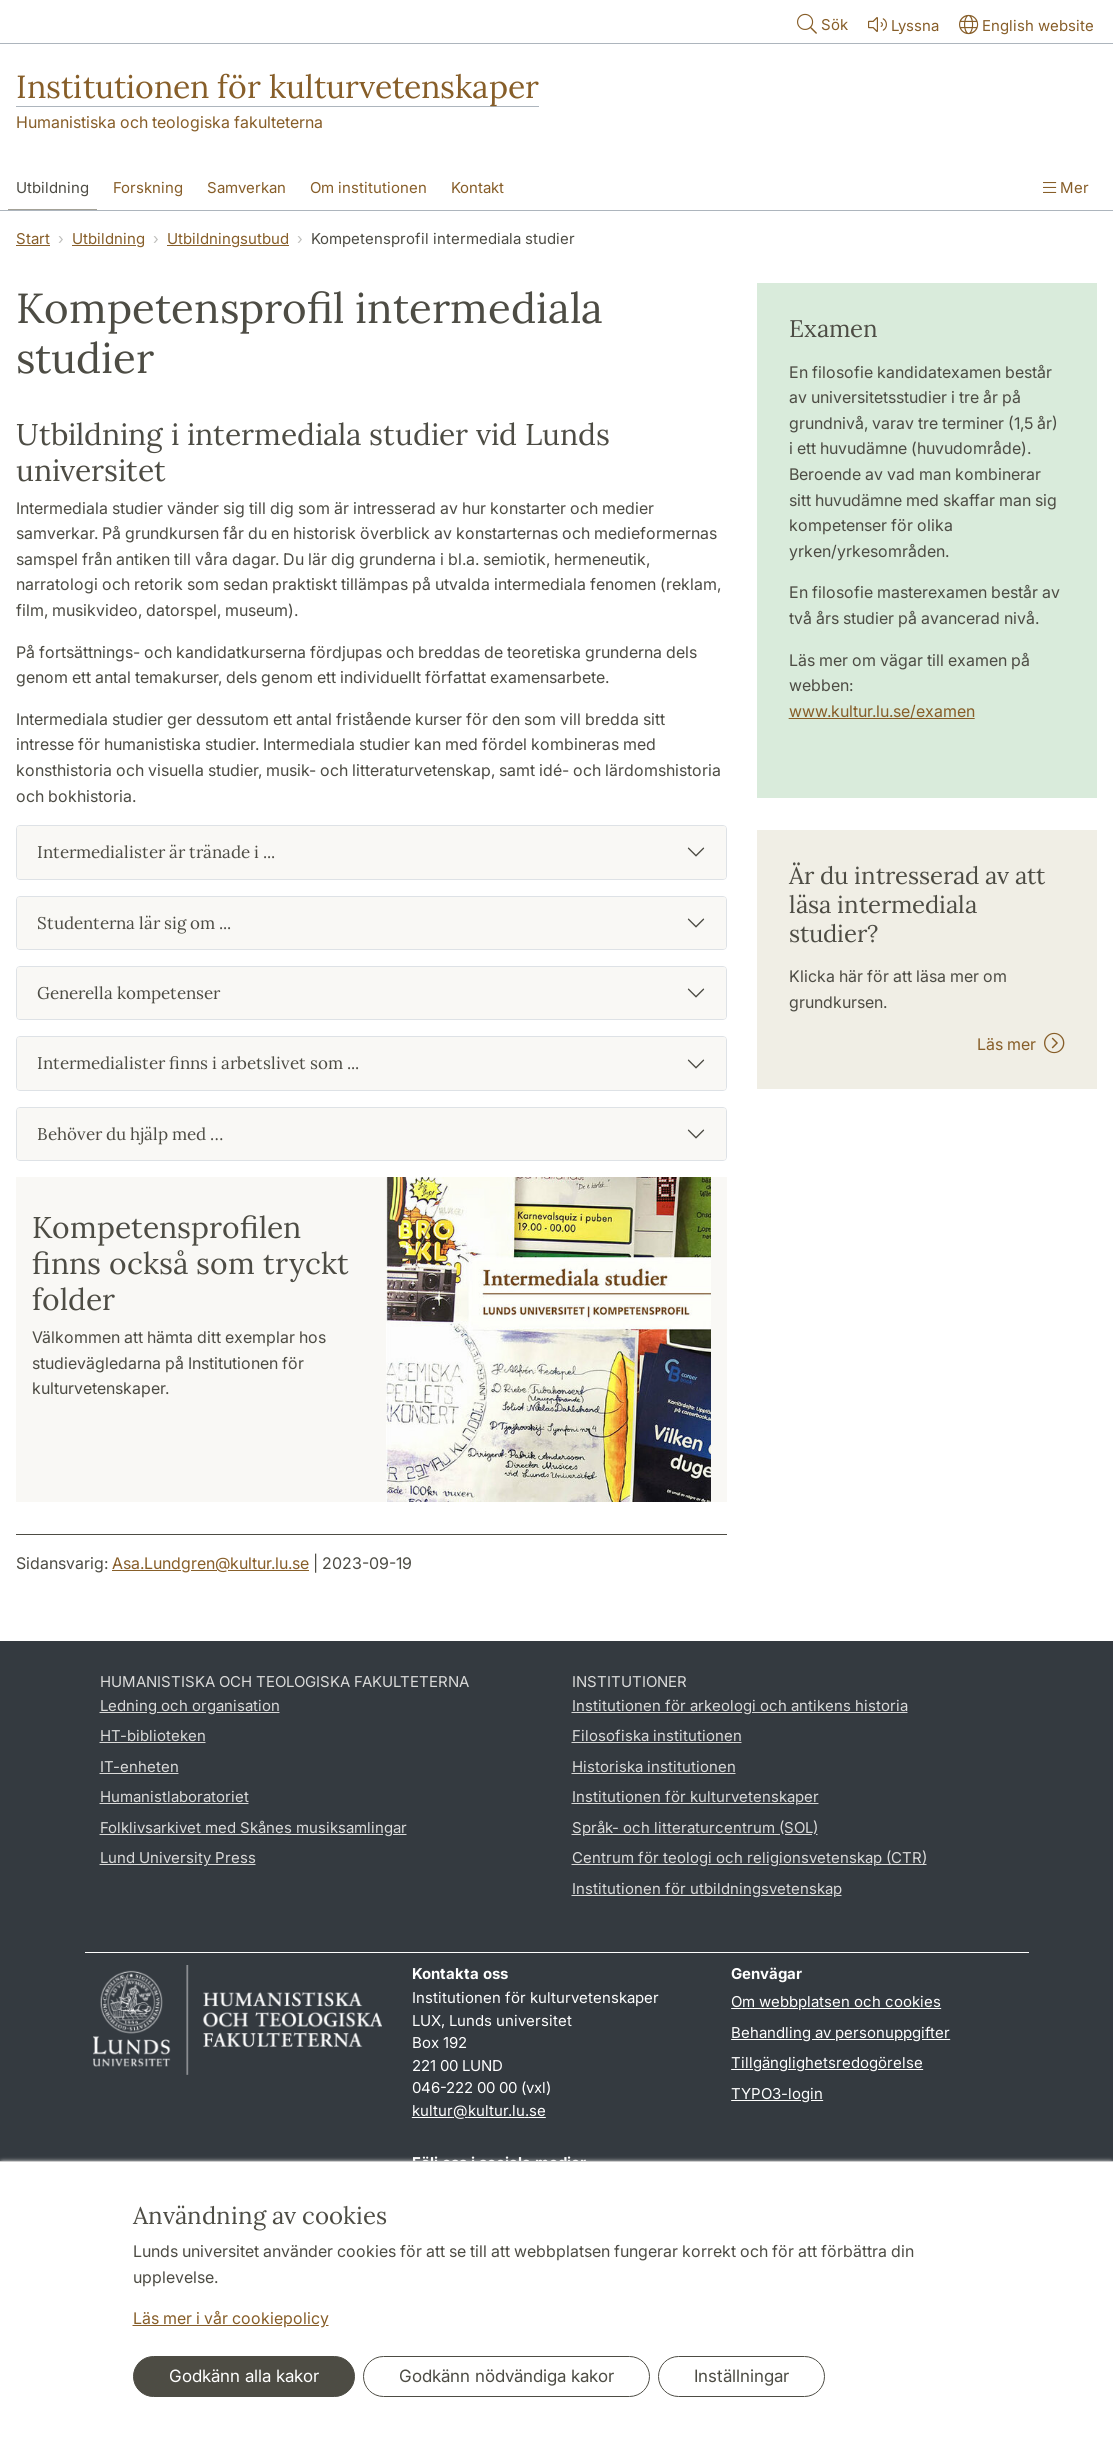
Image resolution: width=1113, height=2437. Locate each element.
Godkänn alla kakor (244, 2376)
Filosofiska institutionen (657, 1735)
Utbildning (108, 238)
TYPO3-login (777, 2093)
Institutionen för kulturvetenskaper (277, 86)
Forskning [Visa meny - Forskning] (148, 187)
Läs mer (1021, 1044)
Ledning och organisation (190, 1705)
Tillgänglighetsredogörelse (827, 2062)
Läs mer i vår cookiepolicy (231, 2318)
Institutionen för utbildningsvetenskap (707, 1888)
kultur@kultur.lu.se (479, 2110)
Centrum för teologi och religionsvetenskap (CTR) (749, 1857)
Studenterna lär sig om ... (134, 923)
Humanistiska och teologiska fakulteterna (169, 122)
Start (33, 238)
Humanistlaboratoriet (174, 1796)
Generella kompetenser (128, 993)
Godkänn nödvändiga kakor (506, 2376)
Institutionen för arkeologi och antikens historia (740, 1705)
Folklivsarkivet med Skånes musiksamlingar (253, 1827)
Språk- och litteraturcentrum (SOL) (695, 1827)
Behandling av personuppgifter (840, 2032)
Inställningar (741, 2376)
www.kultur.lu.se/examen (882, 711)
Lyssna (901, 24)
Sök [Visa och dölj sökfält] (820, 23)
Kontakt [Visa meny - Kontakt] (477, 187)
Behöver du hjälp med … (130, 1134)
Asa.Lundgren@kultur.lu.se (210, 1563)
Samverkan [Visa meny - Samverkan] (246, 187)
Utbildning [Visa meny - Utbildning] (52, 187)
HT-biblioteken (153, 1735)
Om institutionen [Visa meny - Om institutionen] (368, 187)
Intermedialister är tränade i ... (156, 852)
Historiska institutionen (654, 1766)
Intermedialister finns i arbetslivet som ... (198, 1063)
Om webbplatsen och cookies (836, 2001)
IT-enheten (139, 1766)
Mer (1066, 187)
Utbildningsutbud (228, 238)
